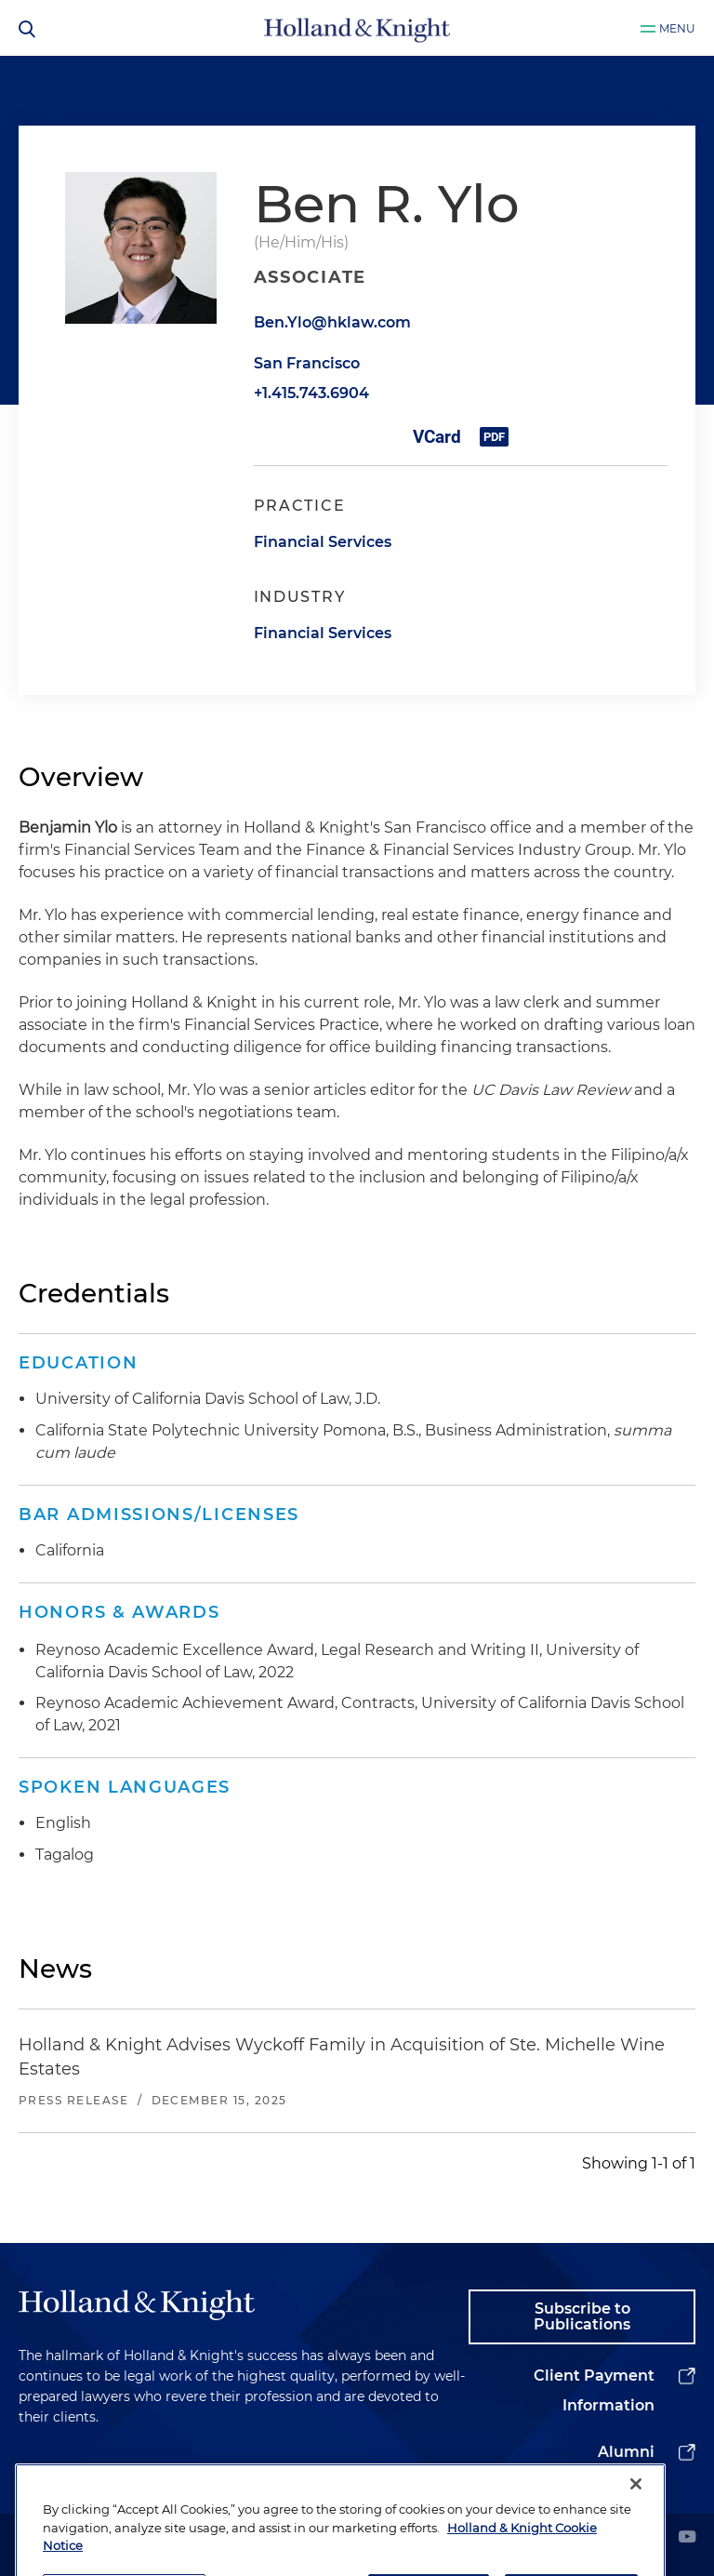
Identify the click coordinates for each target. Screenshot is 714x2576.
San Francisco (307, 363)
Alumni (626, 2452)
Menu (677, 28)
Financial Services (322, 542)
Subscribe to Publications (582, 2317)
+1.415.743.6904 (311, 393)
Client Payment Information (594, 2390)
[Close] (635, 2517)
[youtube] (687, 2538)
